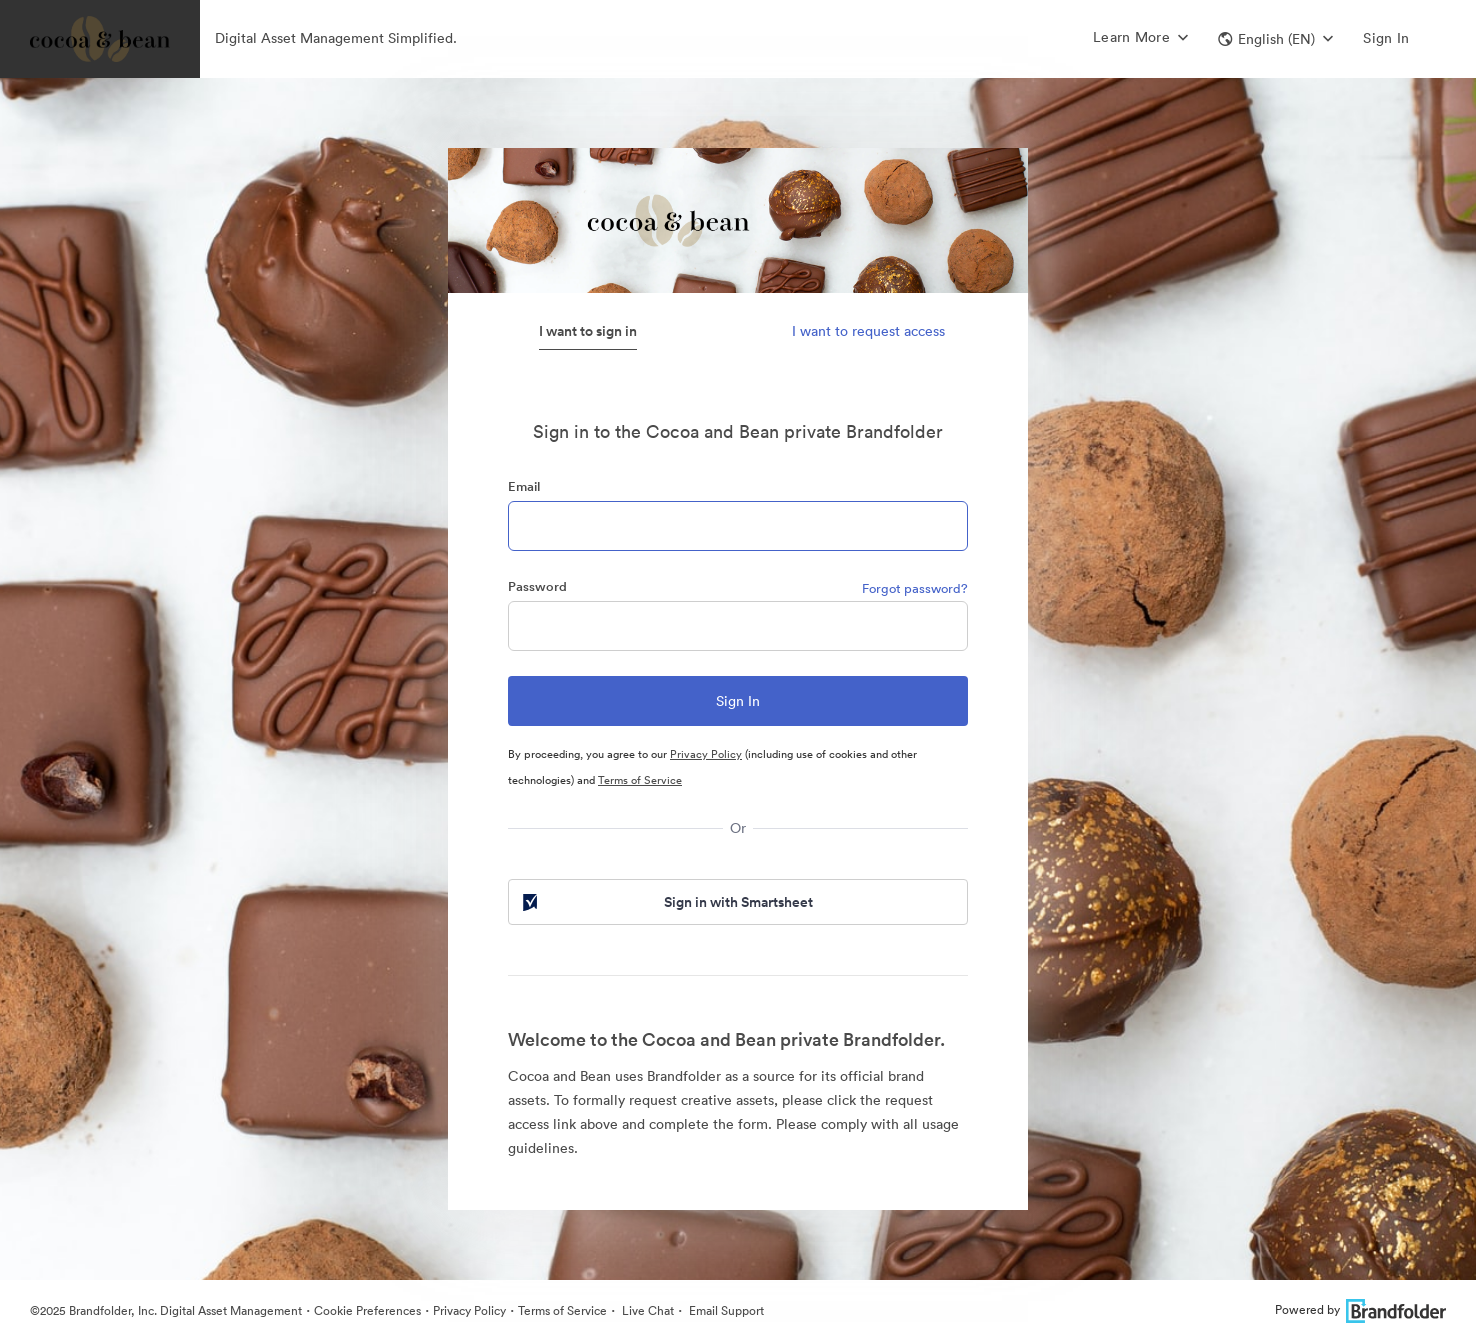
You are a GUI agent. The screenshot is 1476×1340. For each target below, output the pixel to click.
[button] (1275, 39)
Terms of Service (640, 780)
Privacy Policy (706, 754)
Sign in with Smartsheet (666, 902)
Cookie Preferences (367, 1310)
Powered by (1360, 1309)
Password (537, 586)
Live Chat (646, 1310)
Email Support (725, 1310)
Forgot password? (915, 588)
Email (524, 486)
